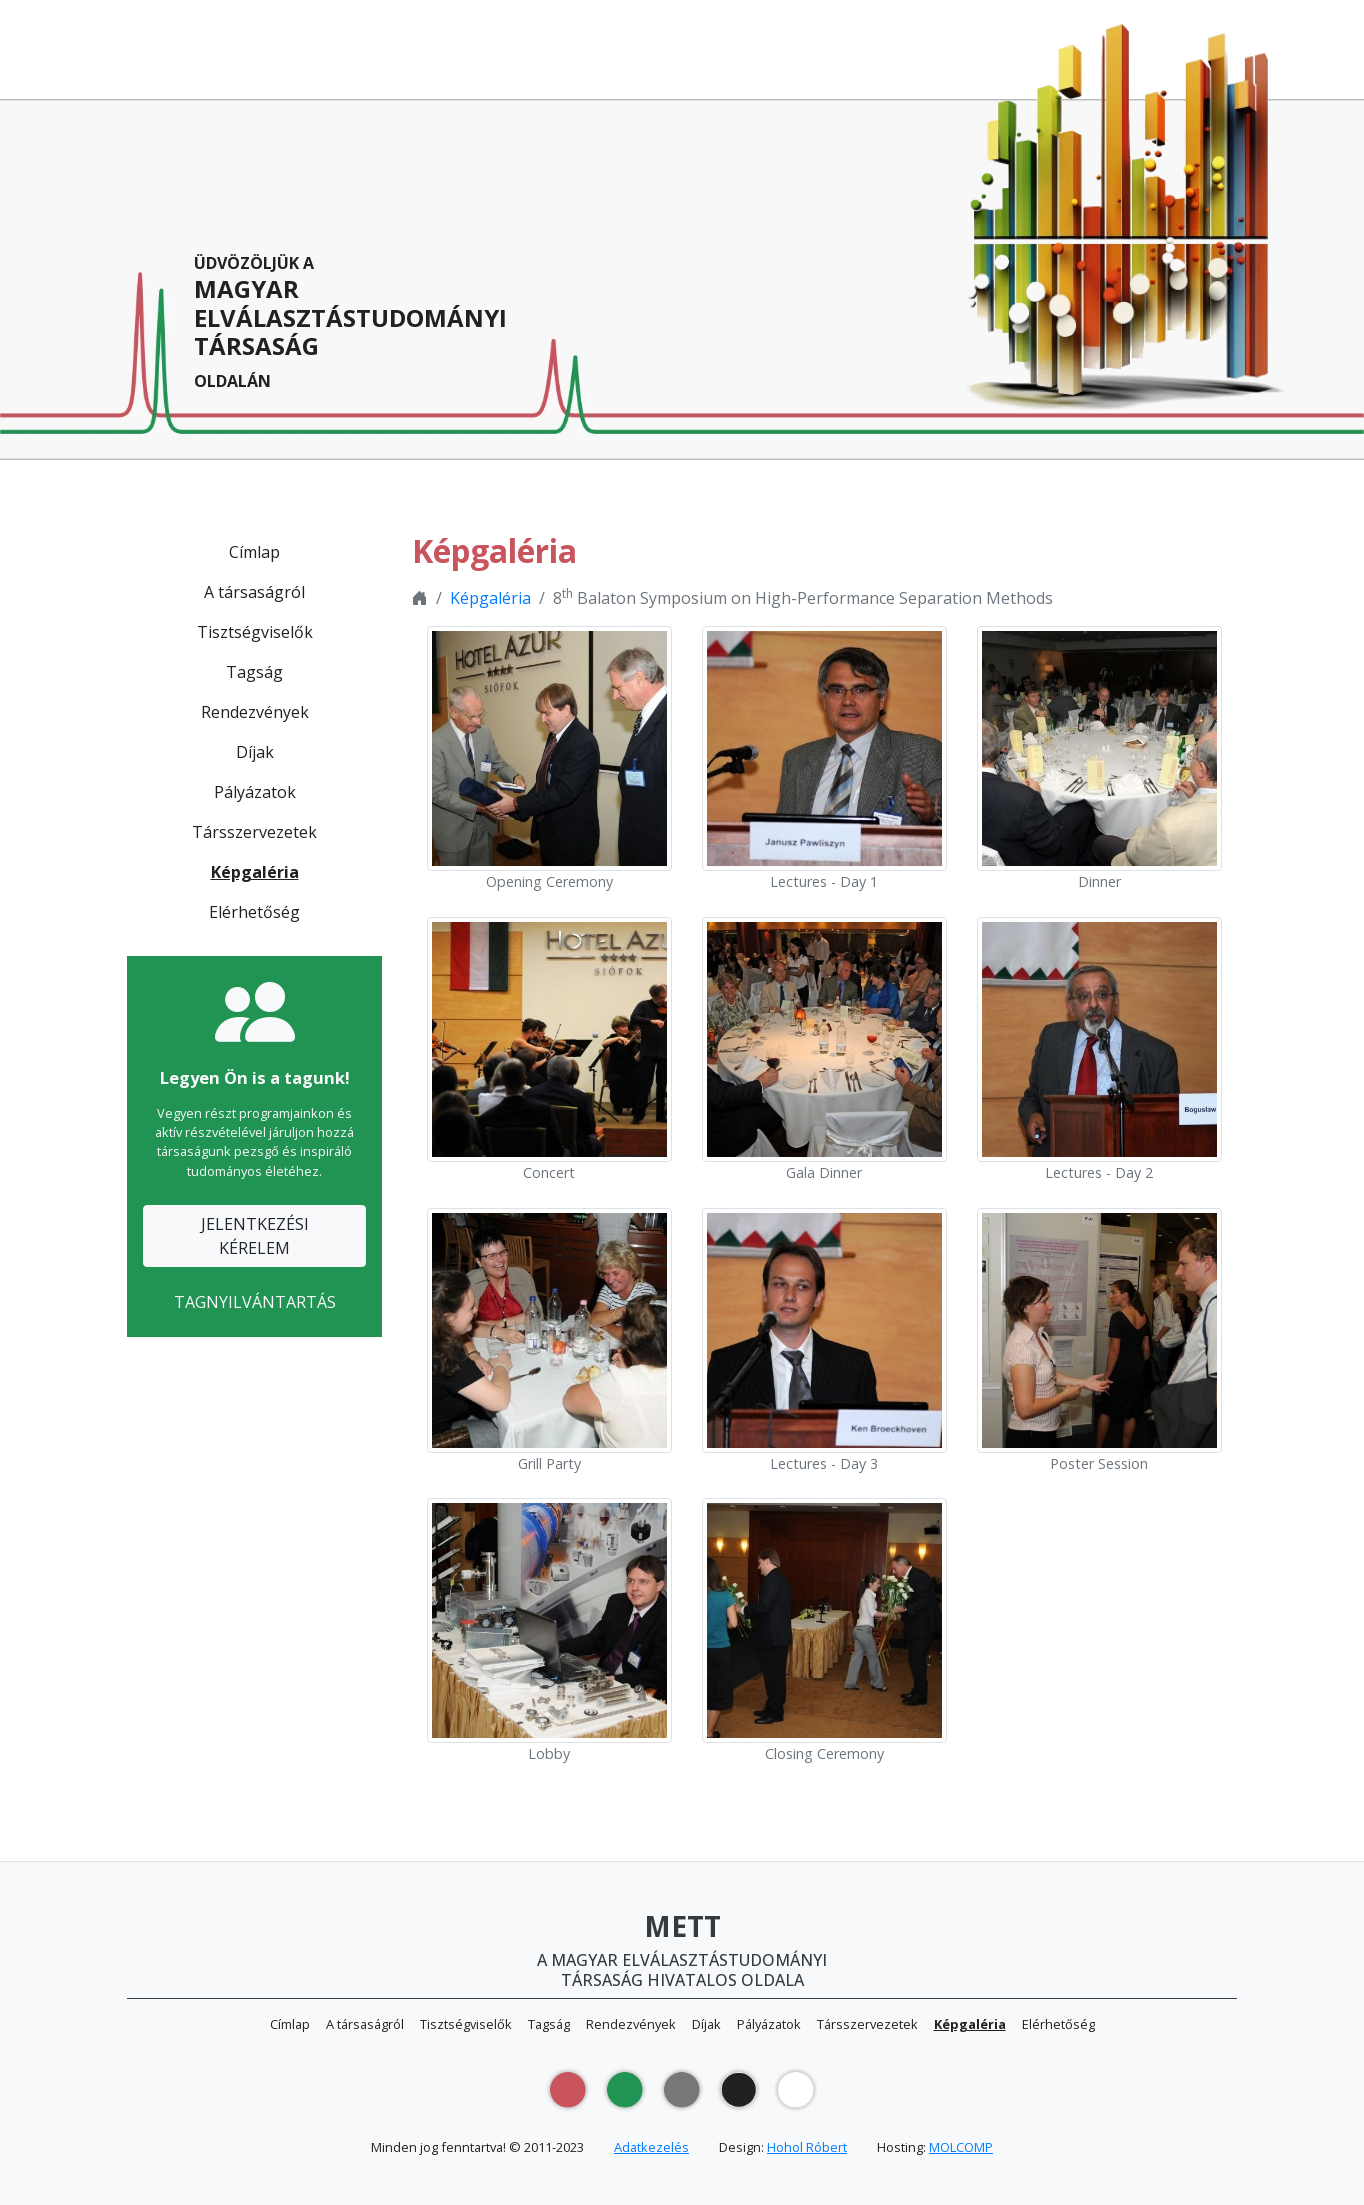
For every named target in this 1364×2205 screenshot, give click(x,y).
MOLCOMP (961, 2147)
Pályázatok (255, 792)
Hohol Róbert (807, 2147)
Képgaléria (255, 872)
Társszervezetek (254, 832)
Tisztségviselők (255, 632)
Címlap (254, 552)
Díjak (255, 752)
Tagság (254, 672)
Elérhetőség (254, 912)
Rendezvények (255, 712)
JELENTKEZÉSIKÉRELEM (255, 1236)
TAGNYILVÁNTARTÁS (255, 1302)
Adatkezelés (651, 2147)
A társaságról (254, 592)
